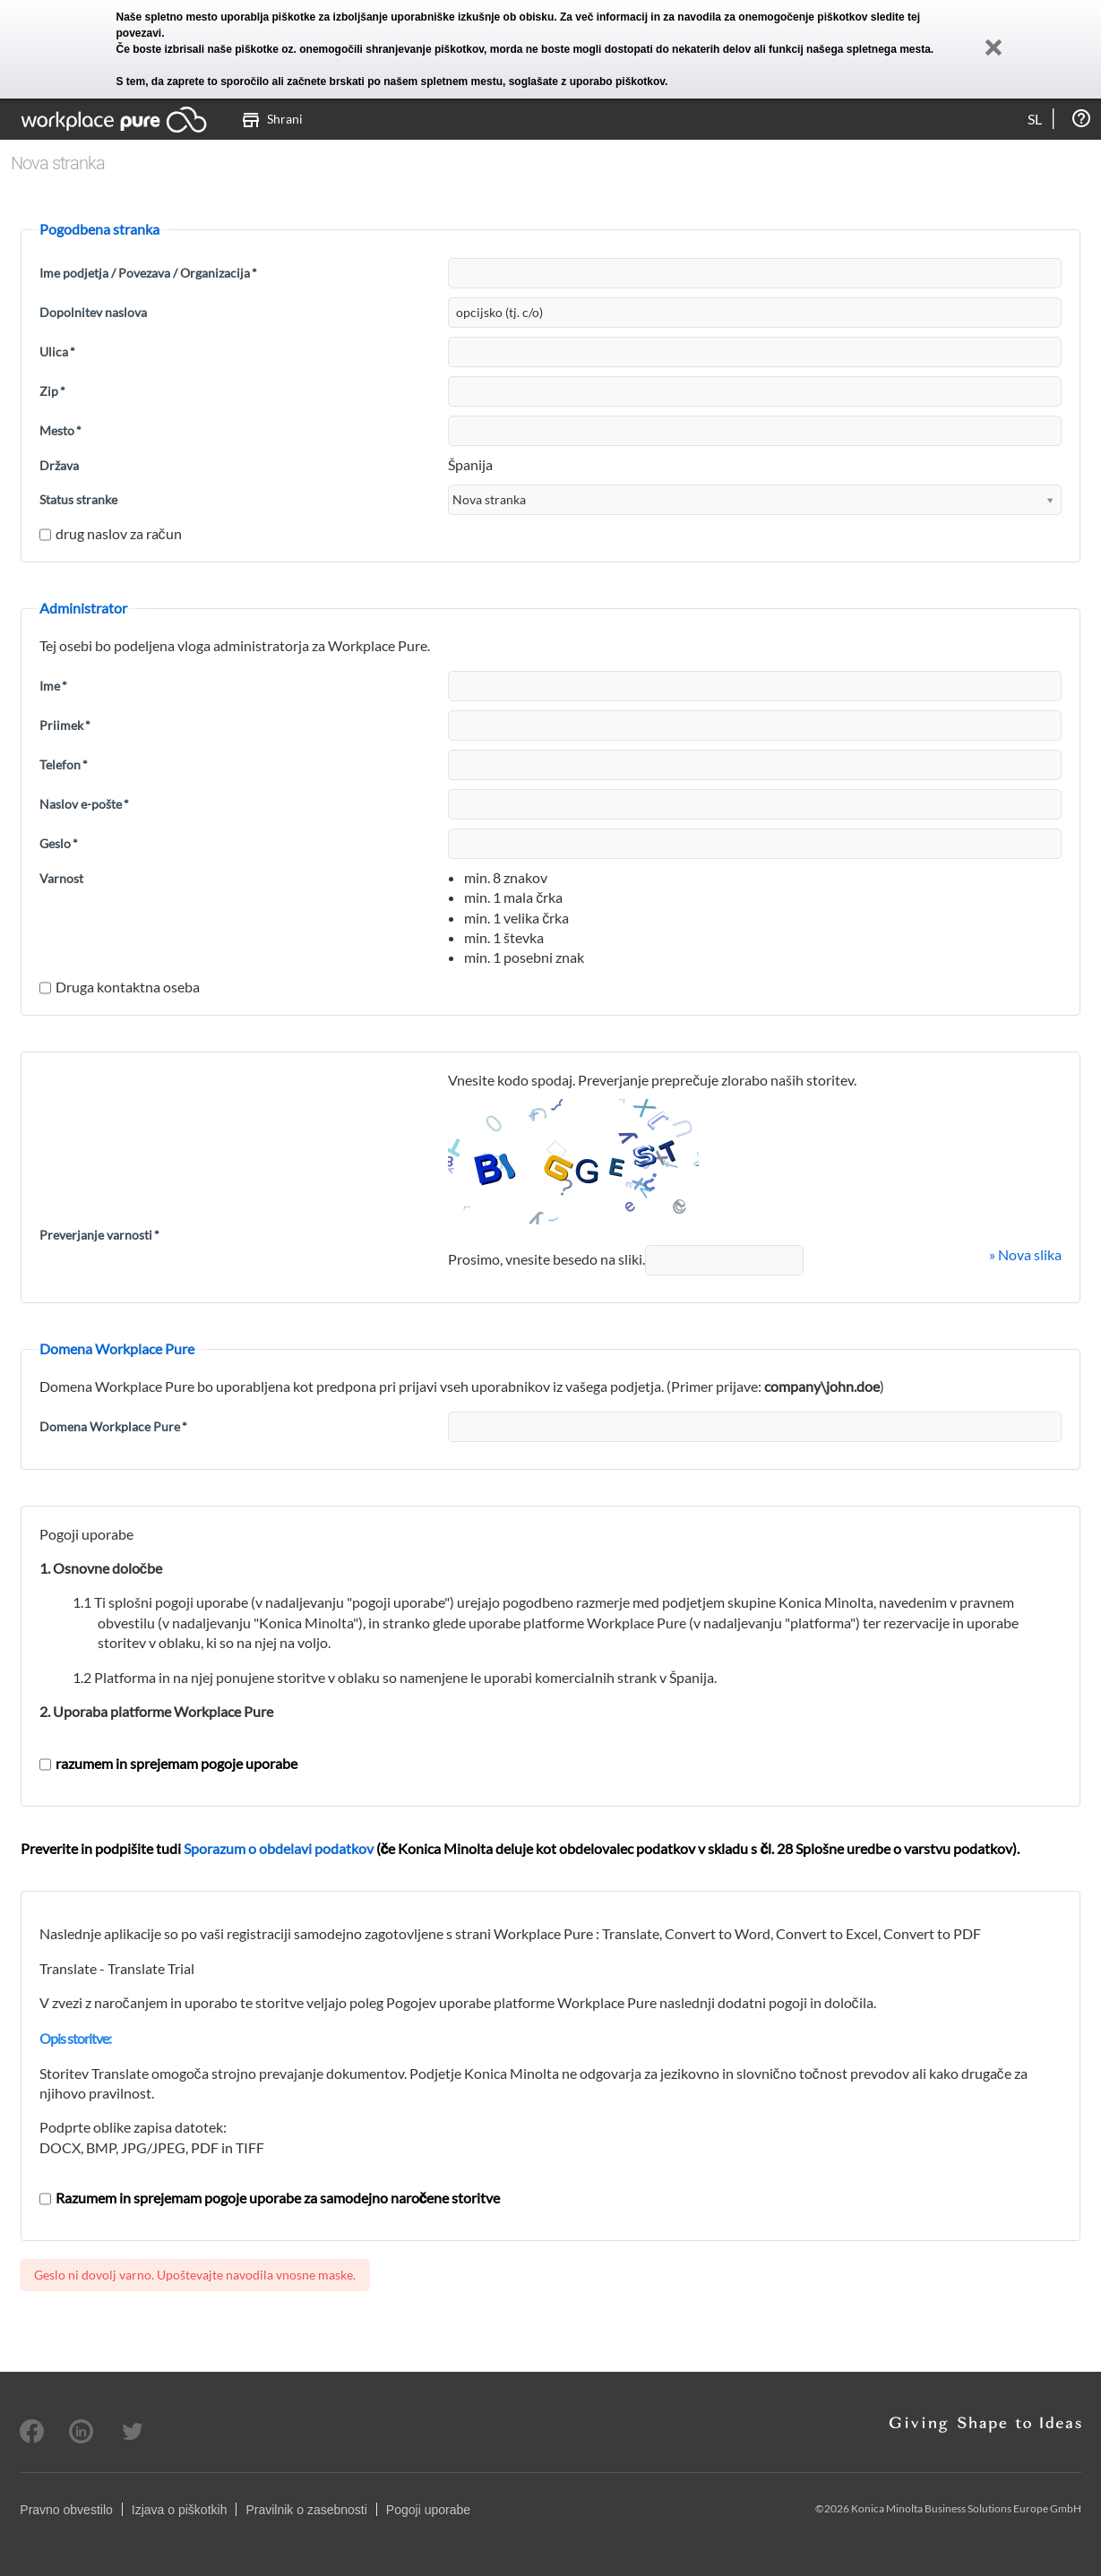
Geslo (58, 843)
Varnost (61, 878)
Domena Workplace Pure (113, 1426)
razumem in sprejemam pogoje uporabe (168, 1763)
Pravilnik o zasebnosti (305, 2510)
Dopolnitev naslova (93, 312)
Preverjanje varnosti (99, 1234)
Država (59, 465)
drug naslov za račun (110, 533)
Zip (52, 391)
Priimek (64, 725)
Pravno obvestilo (66, 2510)
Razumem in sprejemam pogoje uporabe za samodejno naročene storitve (270, 2197)
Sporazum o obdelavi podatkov (279, 1848)
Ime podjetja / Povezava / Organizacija (148, 272)
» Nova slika (1025, 1254)
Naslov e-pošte (84, 803)
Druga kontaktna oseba (119, 986)
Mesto (60, 430)
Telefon (63, 764)
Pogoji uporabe (428, 2510)
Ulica (57, 351)
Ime (53, 685)
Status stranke (78, 499)
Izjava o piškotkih (180, 2510)
